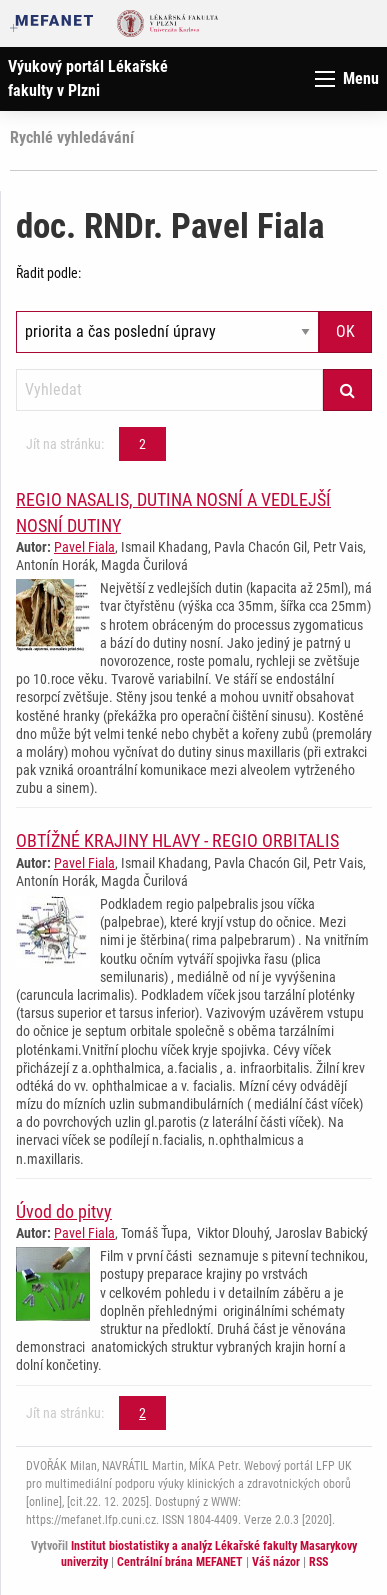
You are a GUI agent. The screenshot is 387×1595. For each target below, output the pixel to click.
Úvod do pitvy (64, 1211)
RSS (318, 1562)
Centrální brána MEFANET (180, 1562)
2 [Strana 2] (142, 444)
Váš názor (276, 1562)
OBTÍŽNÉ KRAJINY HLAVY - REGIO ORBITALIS (177, 840)
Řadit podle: (48, 273)
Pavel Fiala (84, 547)
